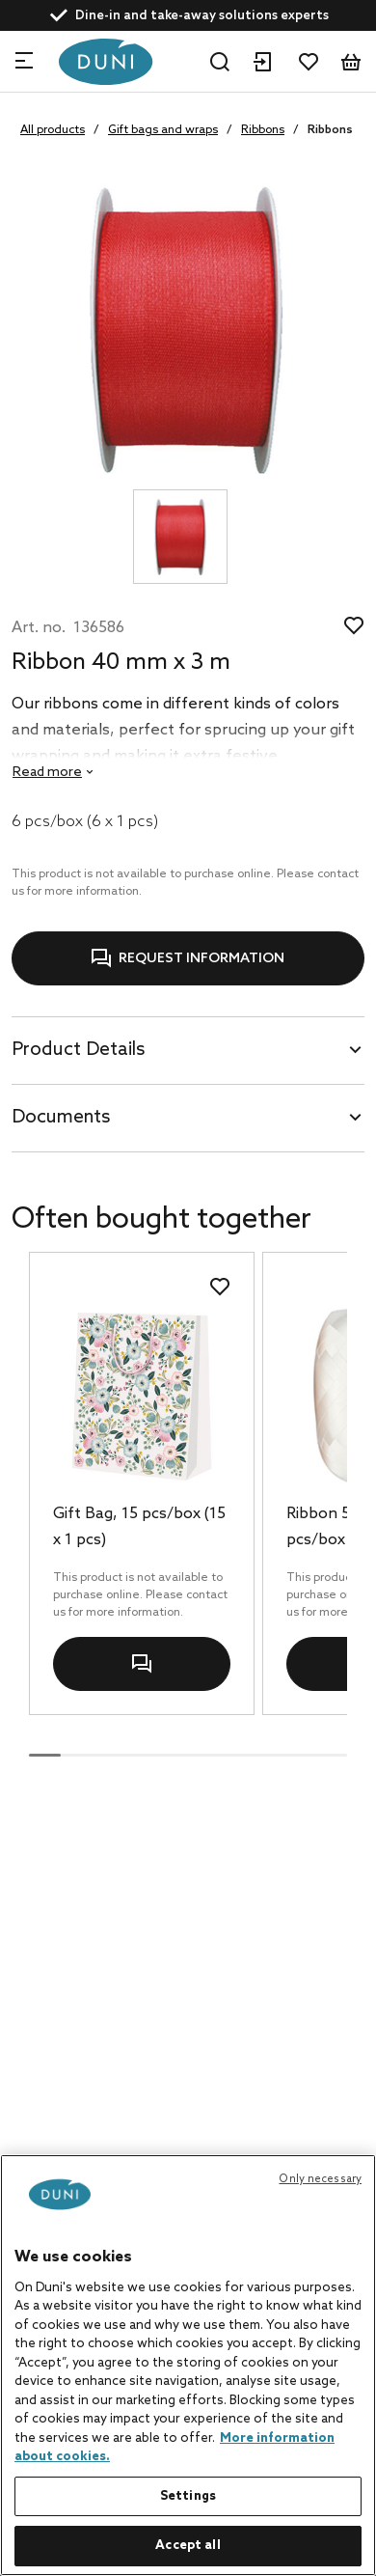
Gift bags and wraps (163, 130)
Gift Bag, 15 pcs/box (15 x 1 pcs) (139, 1527)
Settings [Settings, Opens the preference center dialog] (188, 2496)
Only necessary (320, 2179)
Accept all (187, 2545)
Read (47, 772)
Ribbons (262, 130)
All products (52, 130)
